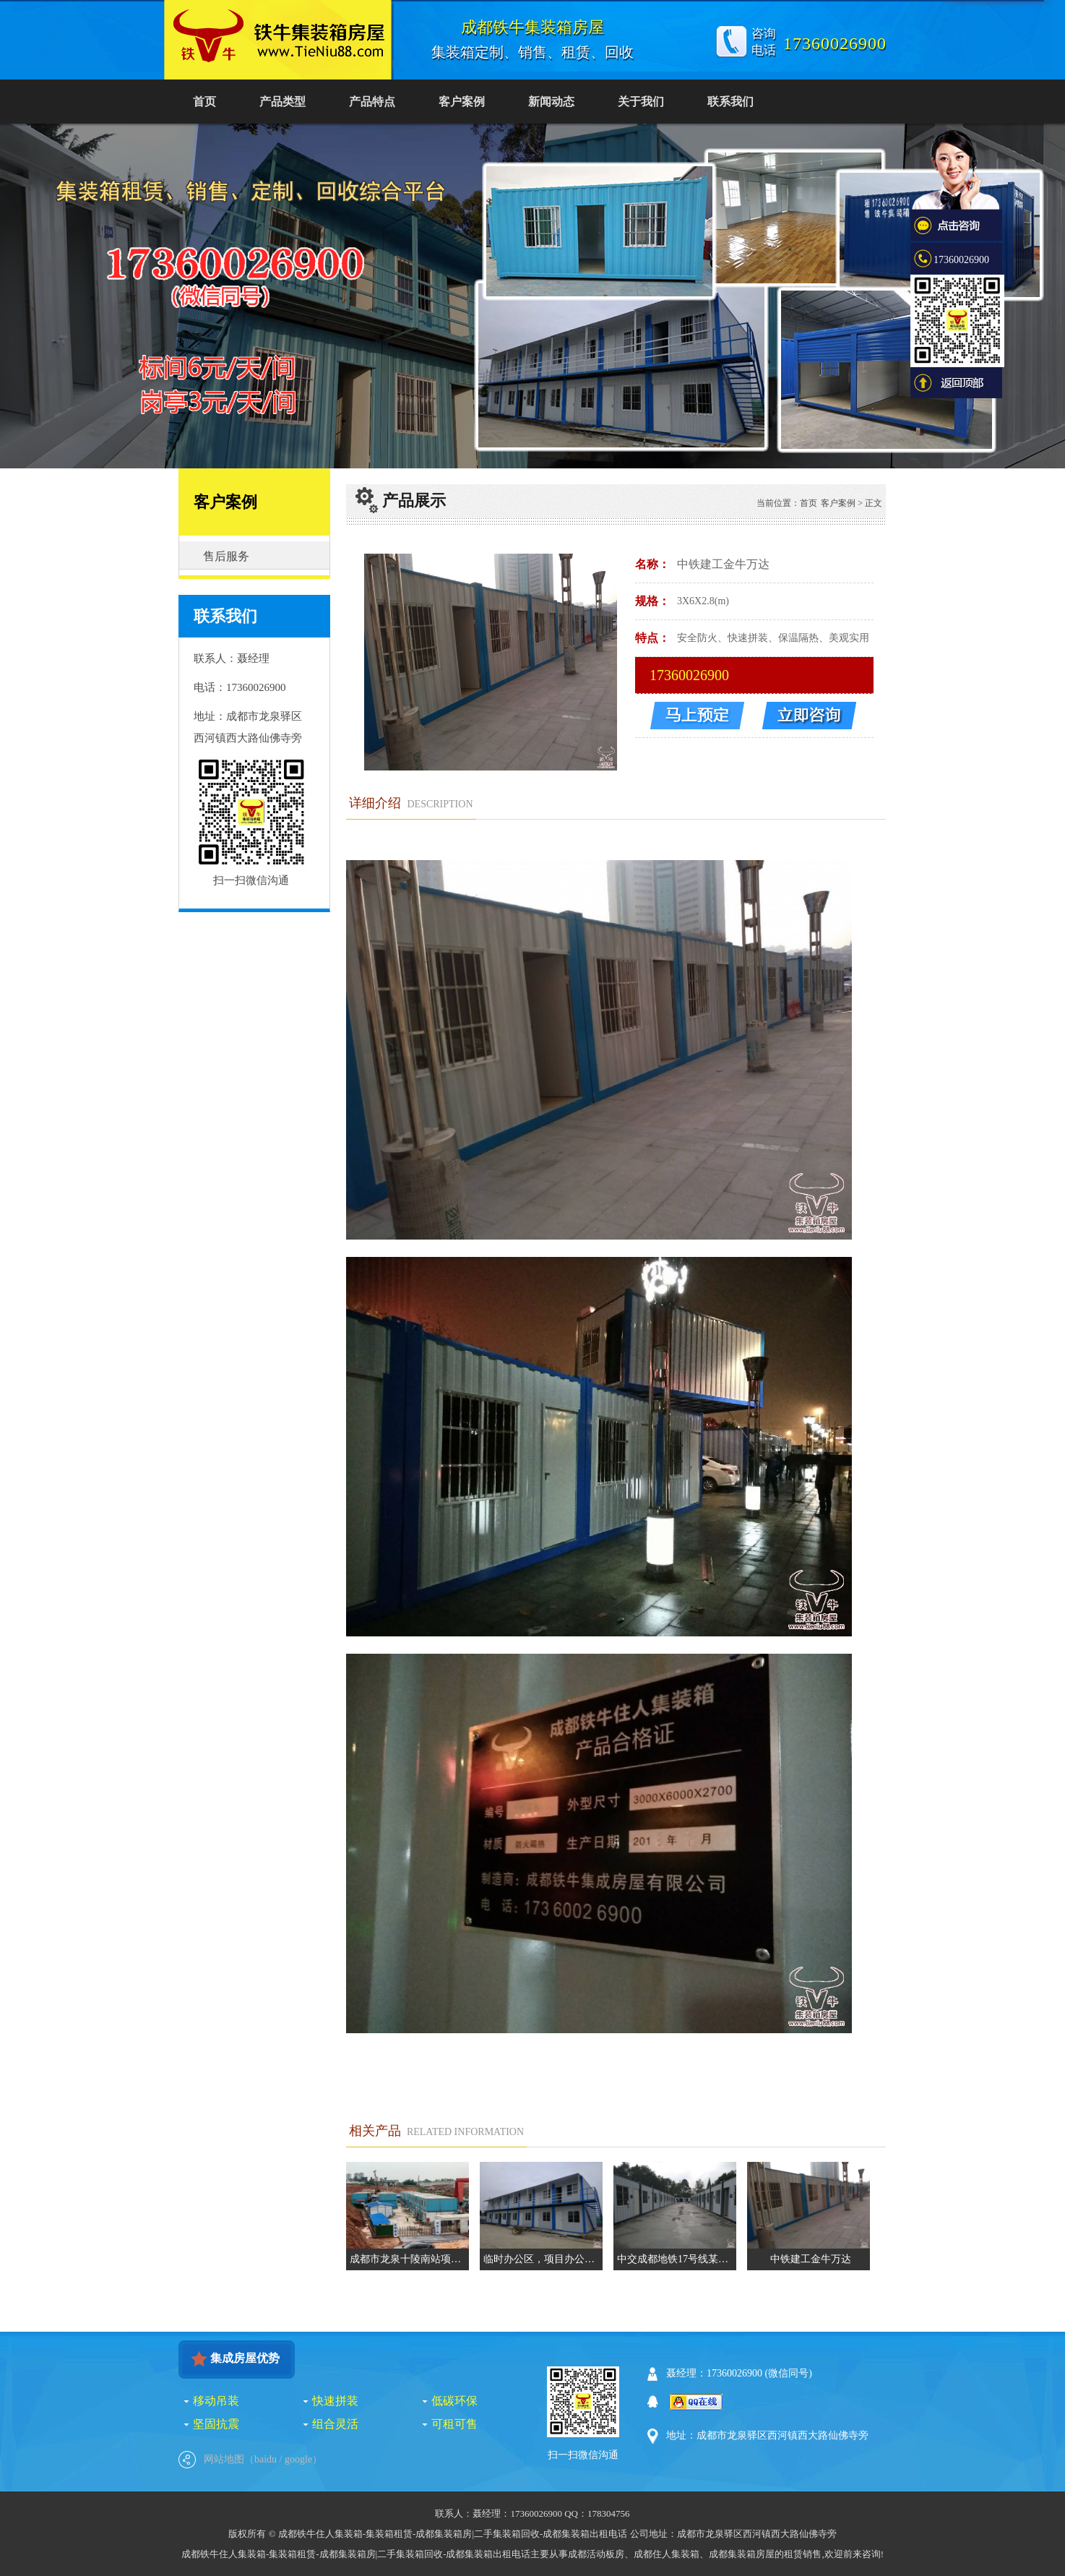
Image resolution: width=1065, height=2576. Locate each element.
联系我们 (730, 101)
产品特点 (372, 101)
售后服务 (226, 556)
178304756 (608, 2513)
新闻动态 (551, 101)
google (298, 2459)
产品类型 (282, 101)
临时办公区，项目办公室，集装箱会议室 (543, 2259)
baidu (265, 2459)
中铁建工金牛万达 (810, 2259)
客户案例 (462, 101)
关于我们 (641, 101)
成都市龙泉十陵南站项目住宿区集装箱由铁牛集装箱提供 (409, 2259)
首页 (204, 101)
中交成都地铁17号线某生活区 (676, 2259)
